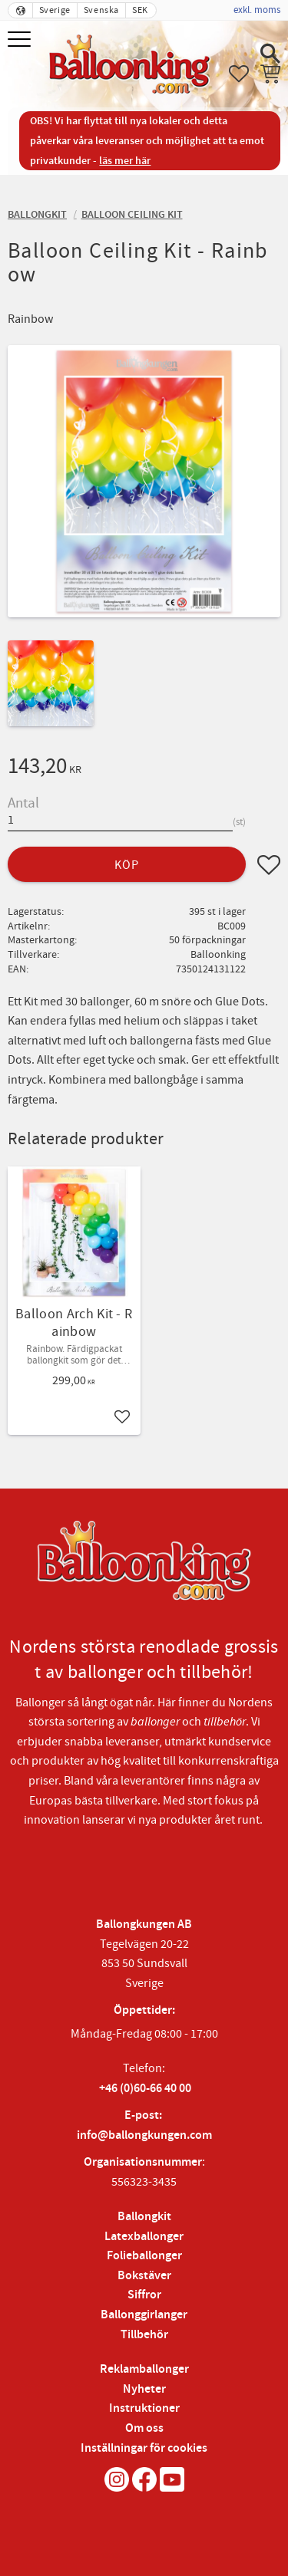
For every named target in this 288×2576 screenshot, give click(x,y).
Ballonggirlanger (144, 2315)
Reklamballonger (144, 2369)
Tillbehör (144, 2335)
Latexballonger (144, 2237)
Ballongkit (144, 2217)
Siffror (144, 2295)
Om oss (144, 2428)
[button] (21, 40)
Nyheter (144, 2389)
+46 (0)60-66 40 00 (145, 2089)
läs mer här (125, 160)
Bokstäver (144, 2276)
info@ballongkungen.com (144, 2135)
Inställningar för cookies (144, 2448)
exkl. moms (256, 10)
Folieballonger (144, 2256)
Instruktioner (144, 2408)
